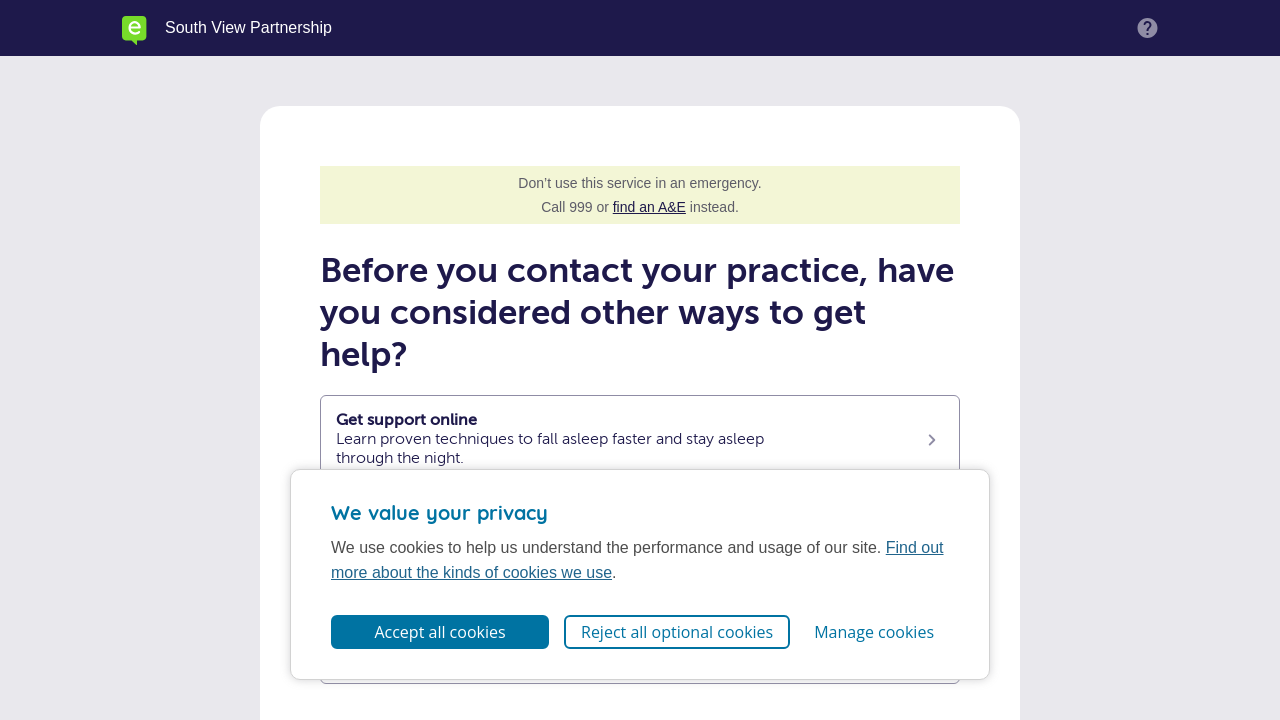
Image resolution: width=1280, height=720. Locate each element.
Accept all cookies (439, 632)
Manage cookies (874, 632)
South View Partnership (248, 28)
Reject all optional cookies (677, 632)
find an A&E (649, 207)
